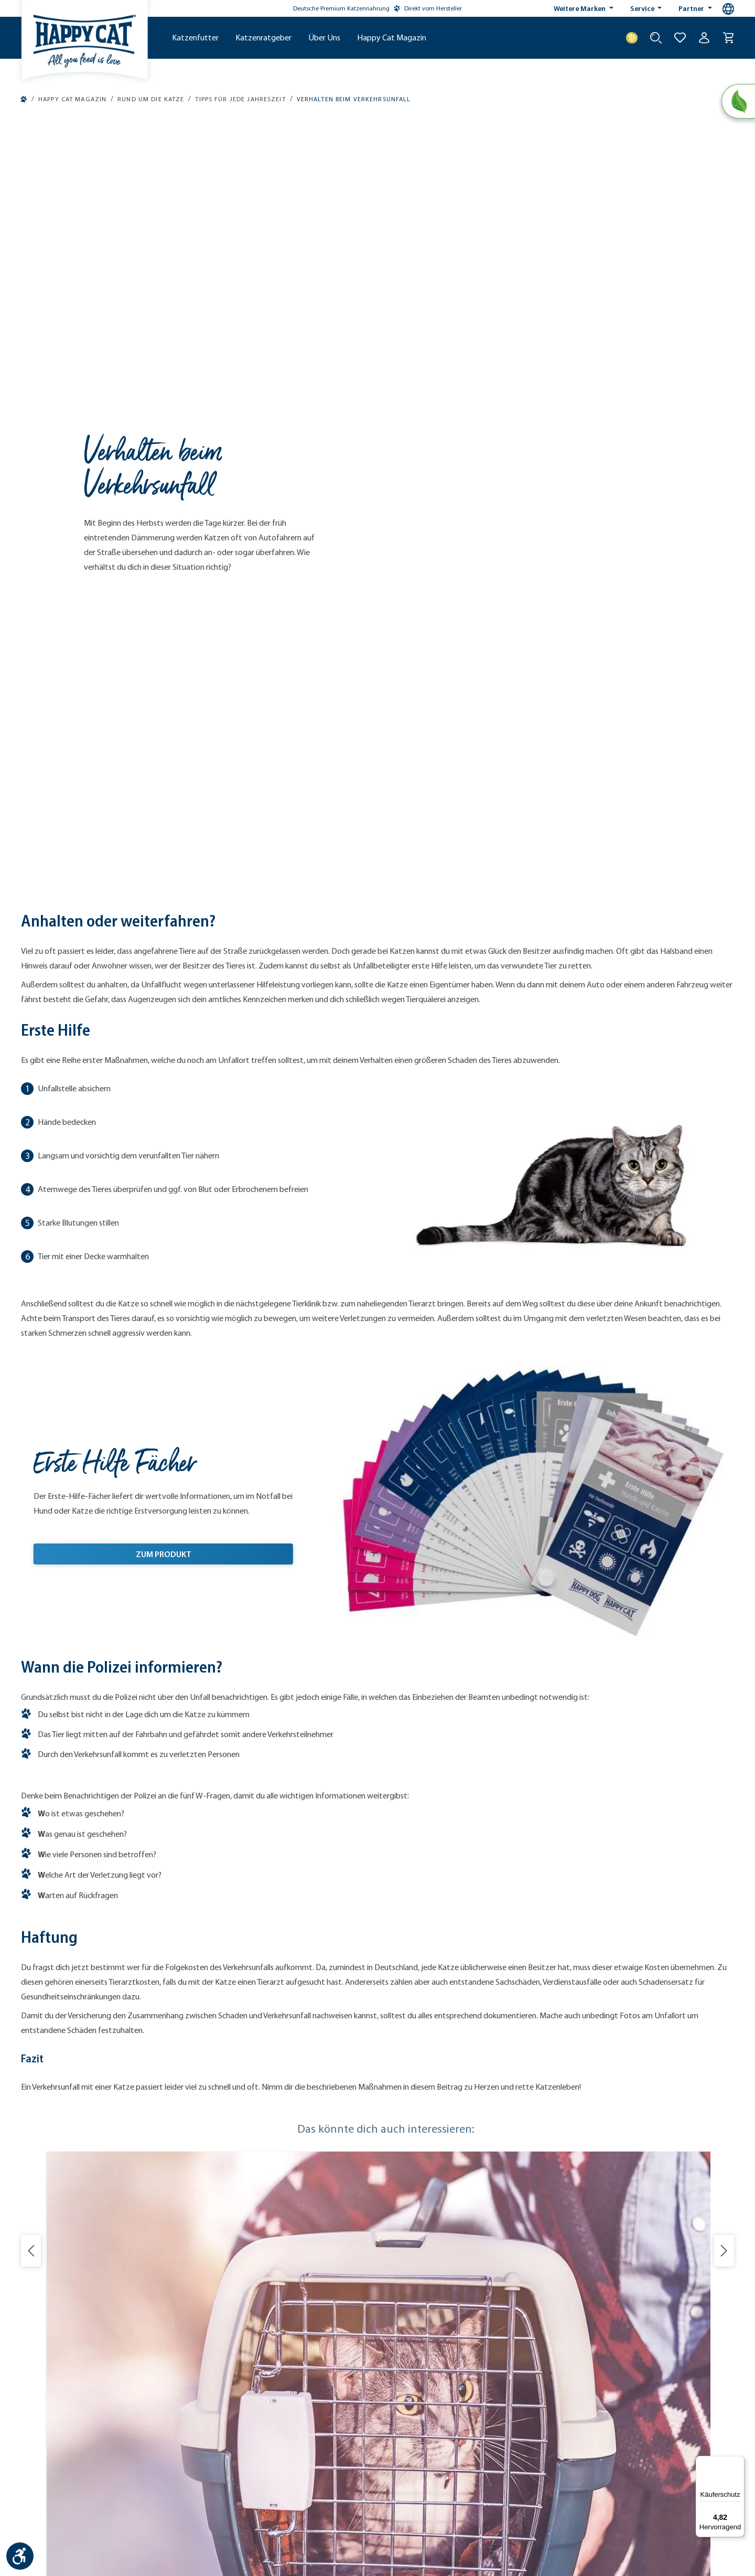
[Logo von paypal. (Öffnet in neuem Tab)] (29, 2326)
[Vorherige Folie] (31, 1506)
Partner (692, 8)
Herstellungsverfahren (422, 2128)
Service (643, 8)
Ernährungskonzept (418, 2115)
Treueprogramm (228, 2154)
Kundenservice (227, 2102)
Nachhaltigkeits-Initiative (426, 2141)
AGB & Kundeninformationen (339, 2489)
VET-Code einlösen (233, 2206)
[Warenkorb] (728, 38)
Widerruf (405, 2489)
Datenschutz (266, 2489)
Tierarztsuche (225, 2193)
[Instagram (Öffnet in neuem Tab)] (394, 2330)
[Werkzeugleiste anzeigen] (20, 2556)
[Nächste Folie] (724, 1506)
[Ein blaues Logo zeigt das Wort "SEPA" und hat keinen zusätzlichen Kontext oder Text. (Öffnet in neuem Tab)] (73, 2326)
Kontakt (184, 2489)
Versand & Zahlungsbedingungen (256, 2220)
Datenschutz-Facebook (548, 2489)
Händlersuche (225, 2180)
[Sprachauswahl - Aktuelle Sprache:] (728, 9)
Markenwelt (406, 2102)
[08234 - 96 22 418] (94, 2143)
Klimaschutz (406, 2154)
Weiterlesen (99, 2002)
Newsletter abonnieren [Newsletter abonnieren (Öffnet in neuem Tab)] (635, 2147)
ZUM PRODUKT (163, 807)
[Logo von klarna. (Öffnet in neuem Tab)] (117, 2326)
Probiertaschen (228, 2141)
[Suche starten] (656, 38)
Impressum (221, 2489)
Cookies (438, 2489)
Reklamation (223, 2233)
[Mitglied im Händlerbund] (617, 2423)
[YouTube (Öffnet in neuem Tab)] (433, 2330)
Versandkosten (363, 2536)
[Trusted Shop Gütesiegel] (683, 2424)
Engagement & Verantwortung (435, 2167)
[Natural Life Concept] (737, 102)
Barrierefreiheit (481, 2489)
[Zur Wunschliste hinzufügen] (680, 38)
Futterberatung (227, 2115)
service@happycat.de (75, 2247)
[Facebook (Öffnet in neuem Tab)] (413, 2330)
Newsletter (221, 2167)
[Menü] (738, 2462)
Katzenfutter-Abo (231, 2128)
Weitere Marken (580, 8)
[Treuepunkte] (632, 38)
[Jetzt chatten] (94, 2186)
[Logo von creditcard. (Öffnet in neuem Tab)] (154, 2326)
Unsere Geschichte (417, 2180)
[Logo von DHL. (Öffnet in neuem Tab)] (230, 2326)
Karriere (399, 2193)
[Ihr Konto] (704, 38)
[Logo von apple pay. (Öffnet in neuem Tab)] (29, 2352)
